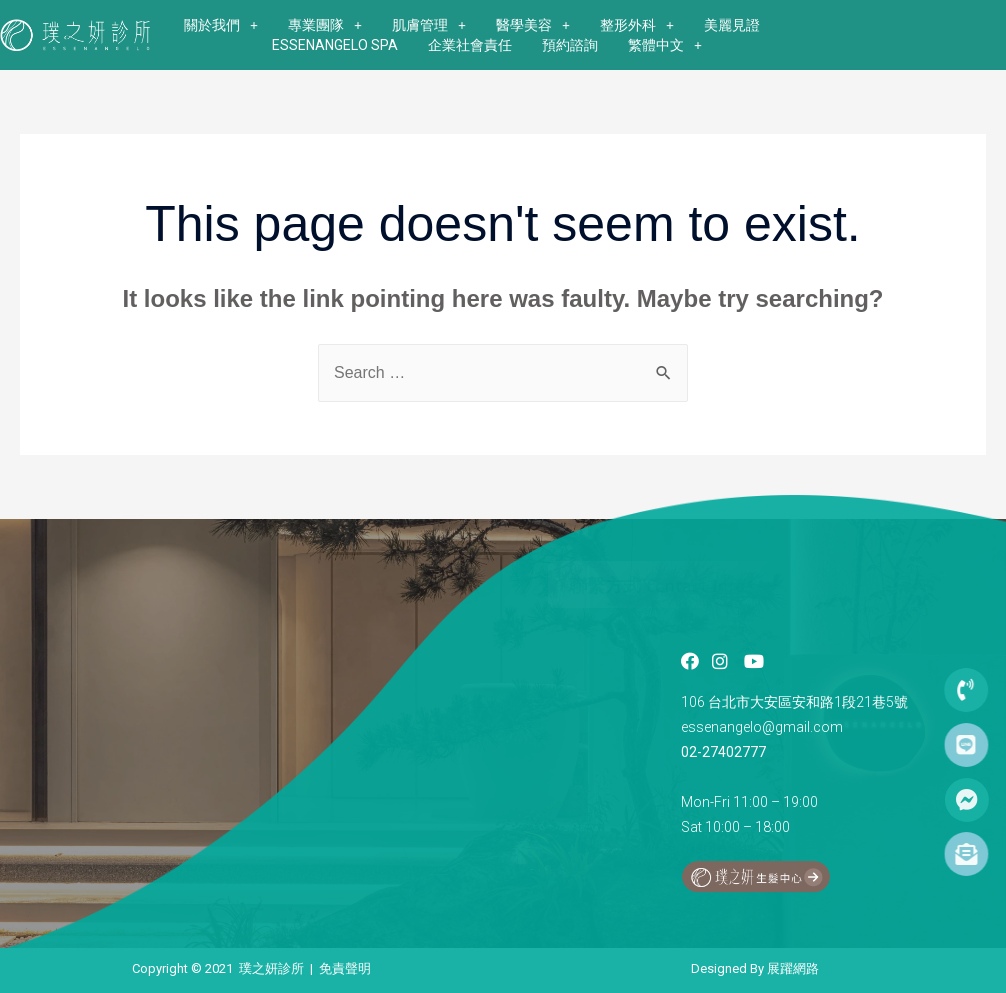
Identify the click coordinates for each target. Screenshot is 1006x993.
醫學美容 (533, 25)
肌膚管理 (429, 25)
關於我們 (221, 25)
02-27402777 (723, 752)
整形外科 (637, 25)
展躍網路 (793, 968)
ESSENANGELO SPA (335, 45)
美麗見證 (732, 25)
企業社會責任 (470, 45)
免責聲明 (345, 968)
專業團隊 (325, 25)
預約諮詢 (570, 45)
